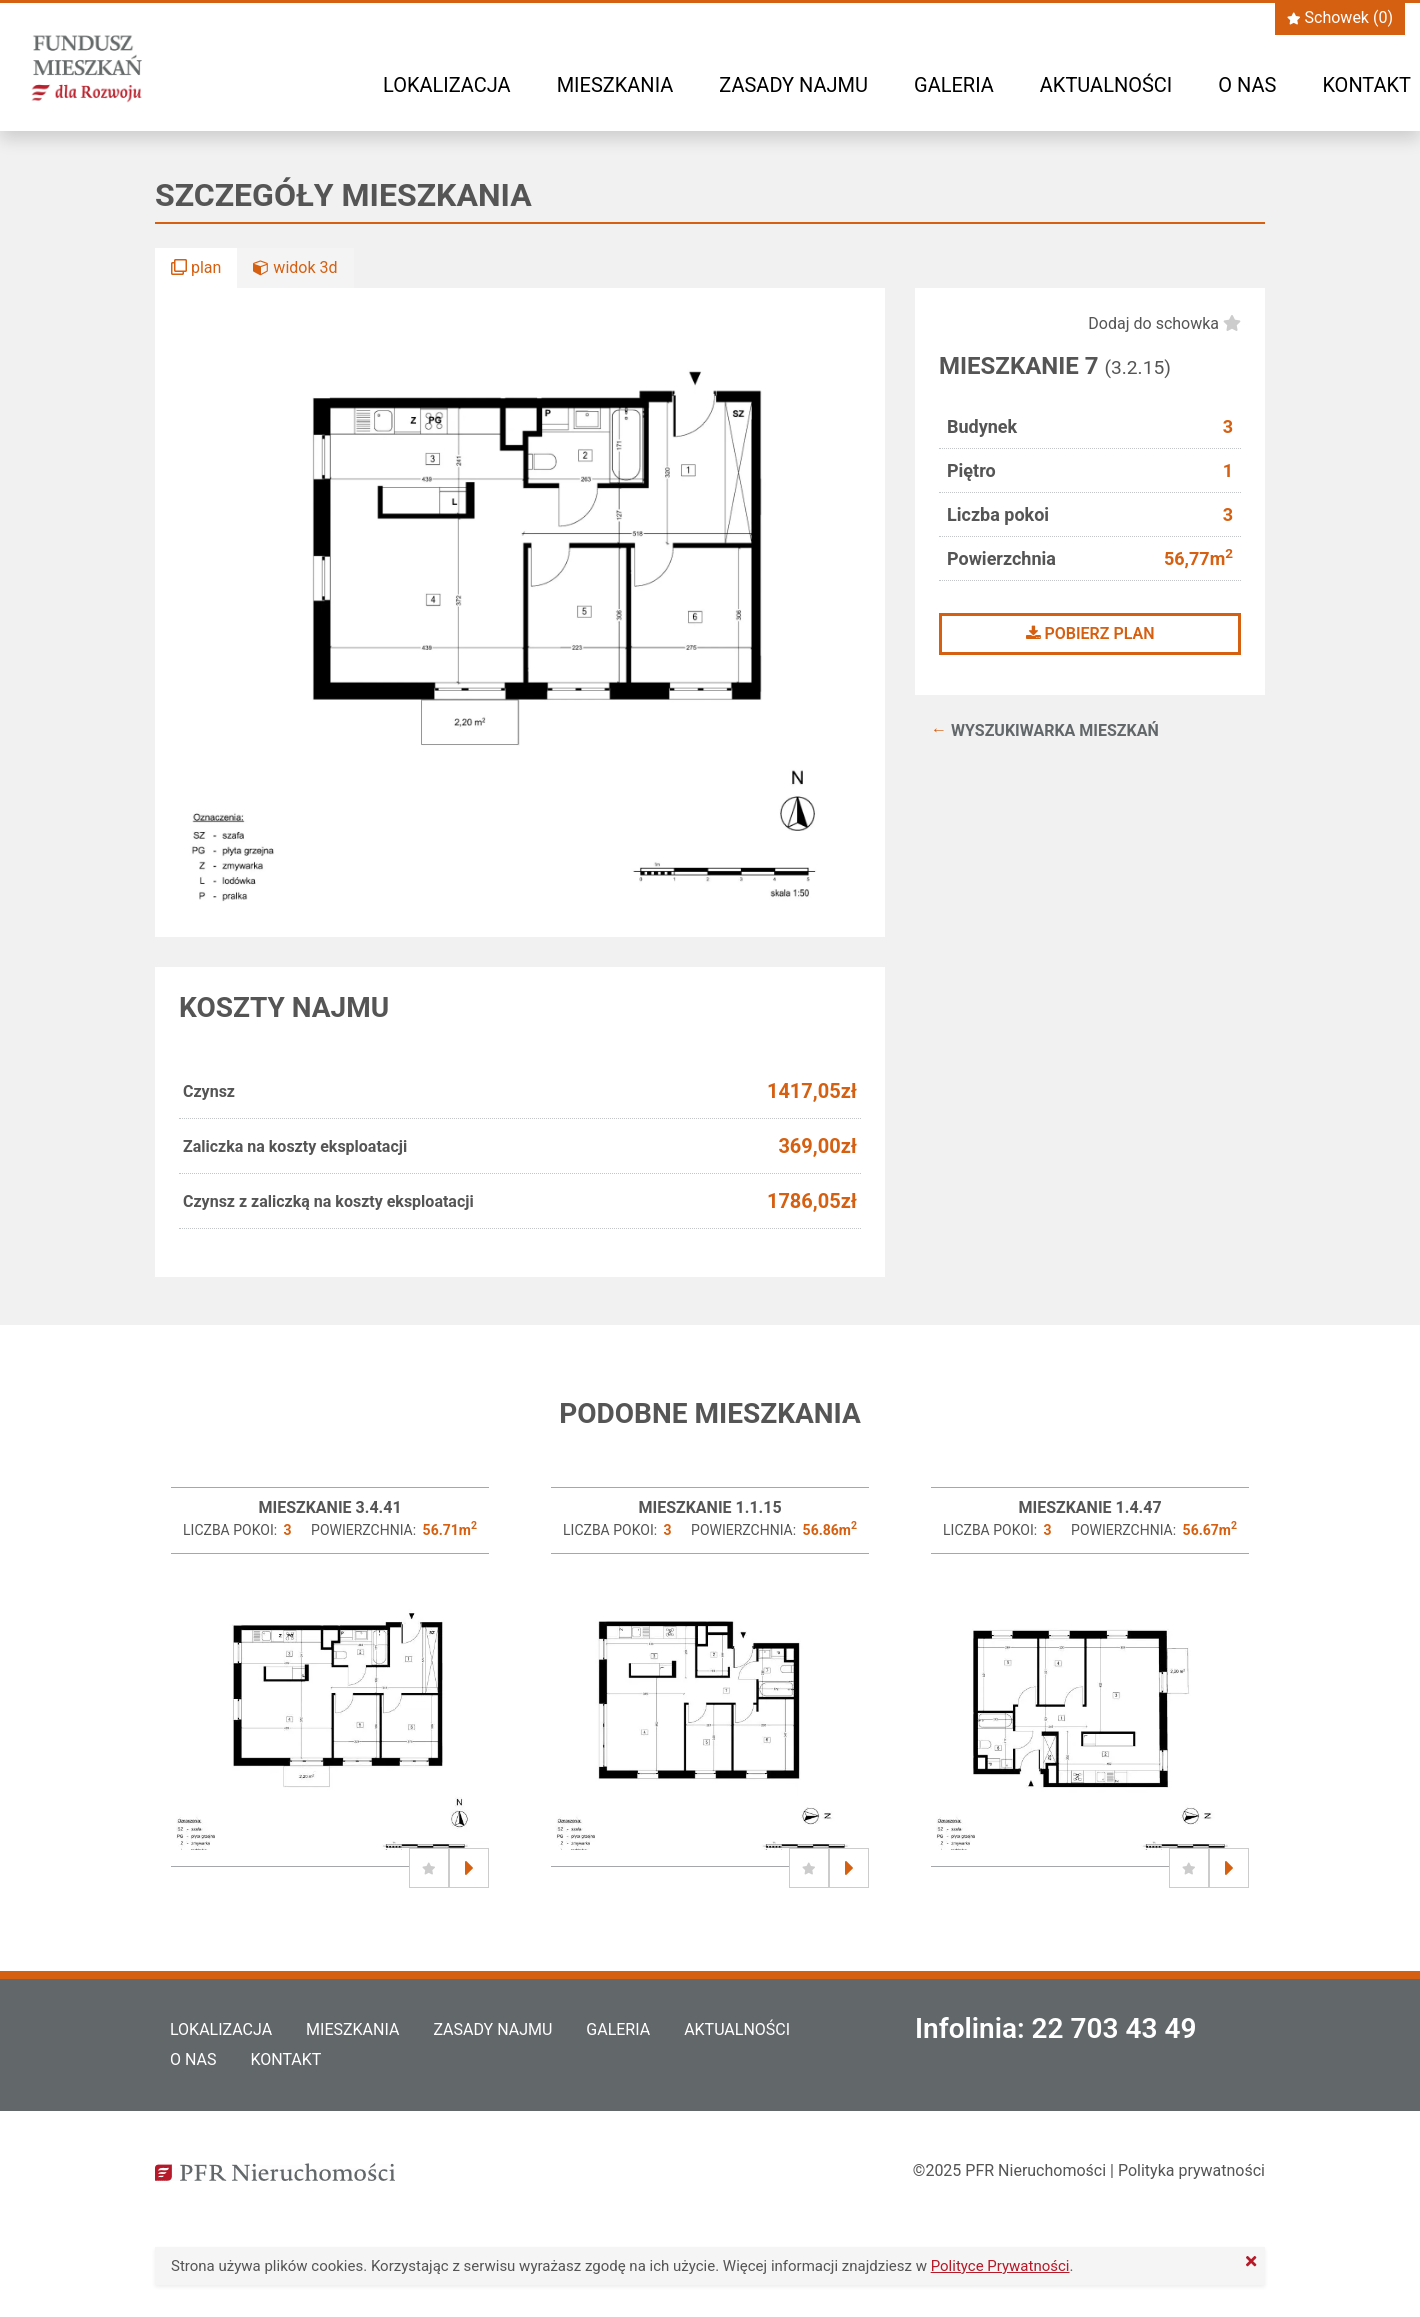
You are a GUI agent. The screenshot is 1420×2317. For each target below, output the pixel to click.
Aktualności (1106, 85)
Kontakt (1366, 85)
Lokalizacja (447, 85)
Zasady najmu (793, 85)
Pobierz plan (1090, 633)
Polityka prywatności (1191, 2170)
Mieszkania (615, 85)
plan (196, 267)
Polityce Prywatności (1000, 2266)
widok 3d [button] (295, 267)
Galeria (954, 85)
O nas (1247, 85)
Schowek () (1340, 17)
